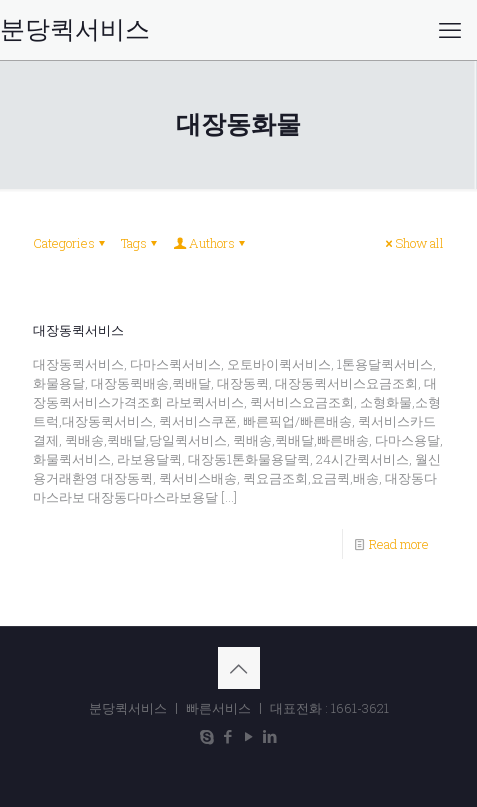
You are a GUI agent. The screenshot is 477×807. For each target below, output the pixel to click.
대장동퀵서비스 (78, 330)
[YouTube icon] (249, 736)
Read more (399, 544)
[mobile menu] (450, 30)
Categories (70, 243)
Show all (413, 243)
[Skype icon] (207, 736)
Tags (140, 243)
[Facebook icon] (228, 736)
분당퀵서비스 (75, 30)
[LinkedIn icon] (270, 736)
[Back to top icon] (239, 668)
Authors (210, 243)
